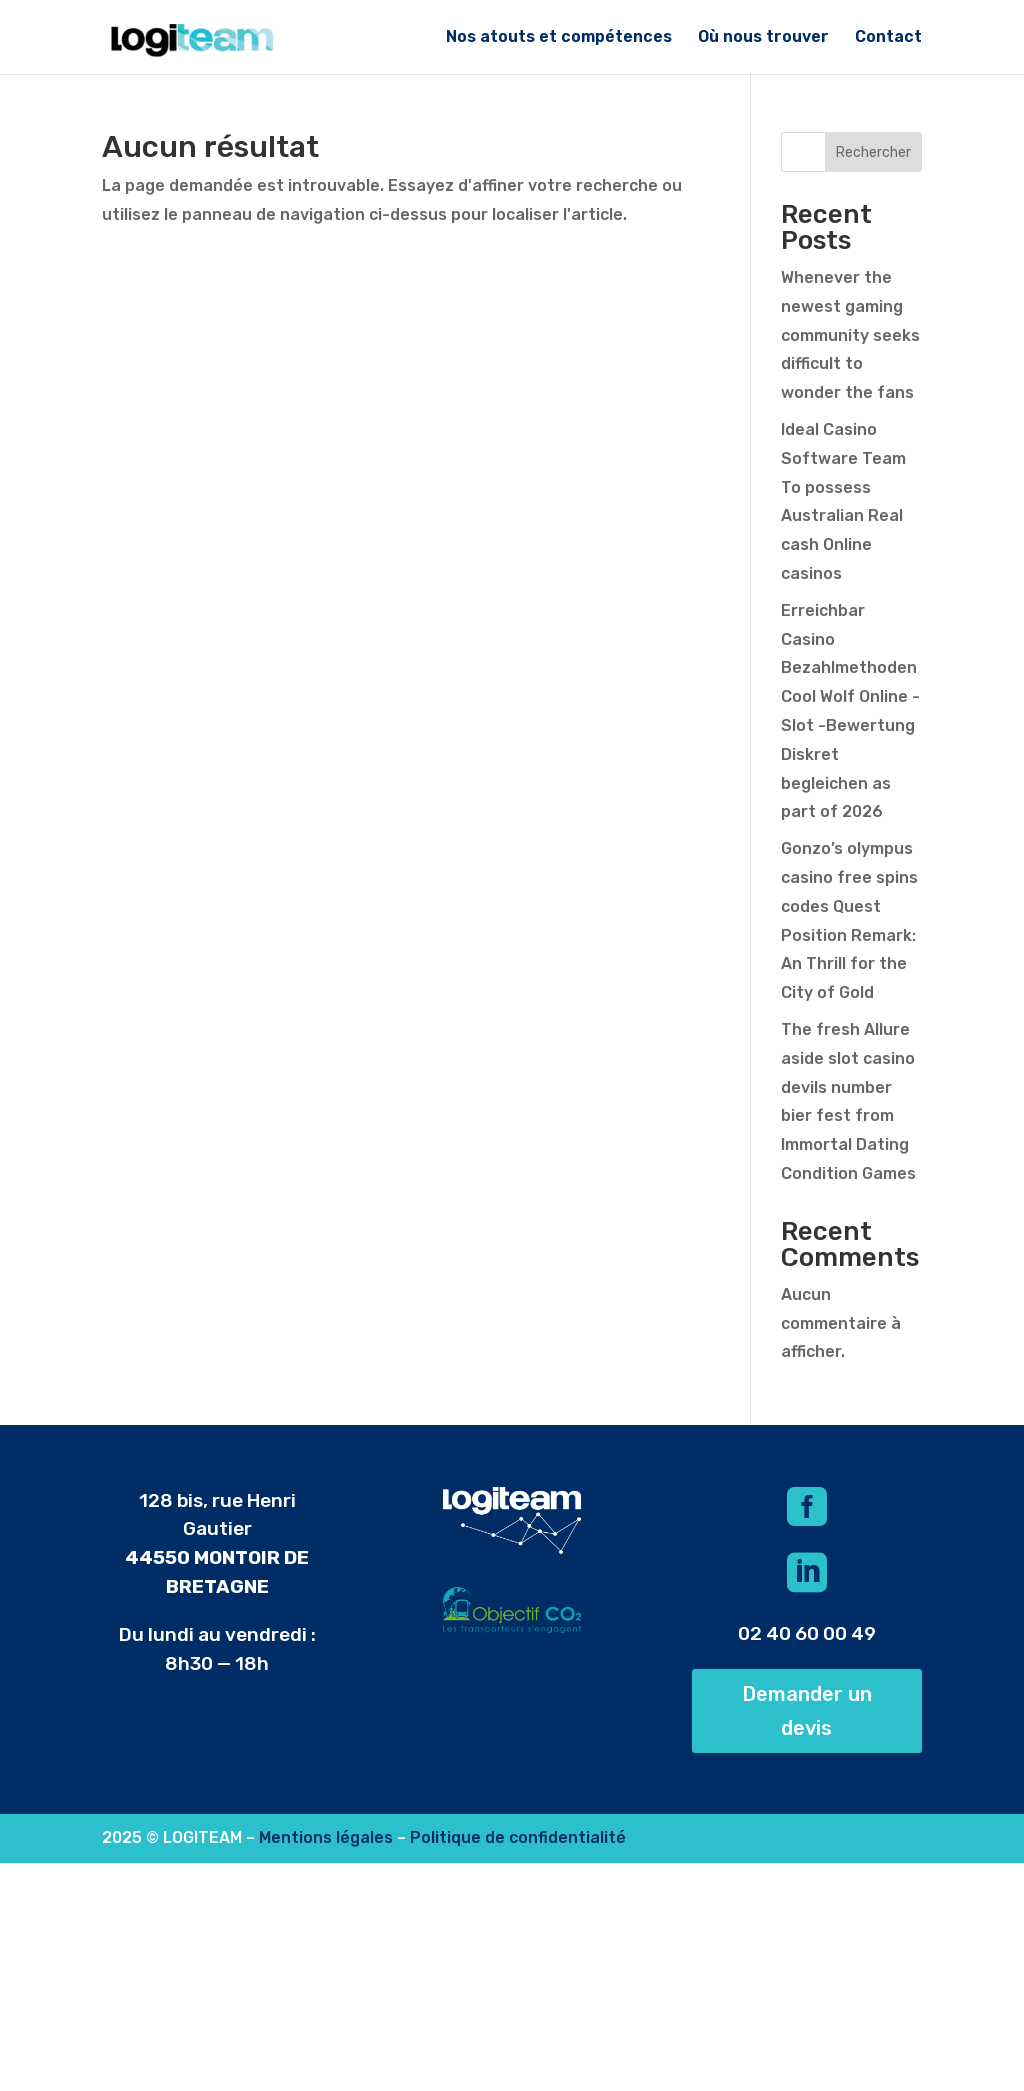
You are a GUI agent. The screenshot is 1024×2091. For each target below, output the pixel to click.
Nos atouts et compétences (559, 38)
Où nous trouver (763, 38)
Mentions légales (326, 1837)
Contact (888, 38)
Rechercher (873, 152)
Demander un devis (807, 1711)
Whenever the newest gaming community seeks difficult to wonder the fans (850, 335)
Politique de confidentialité (518, 1837)
